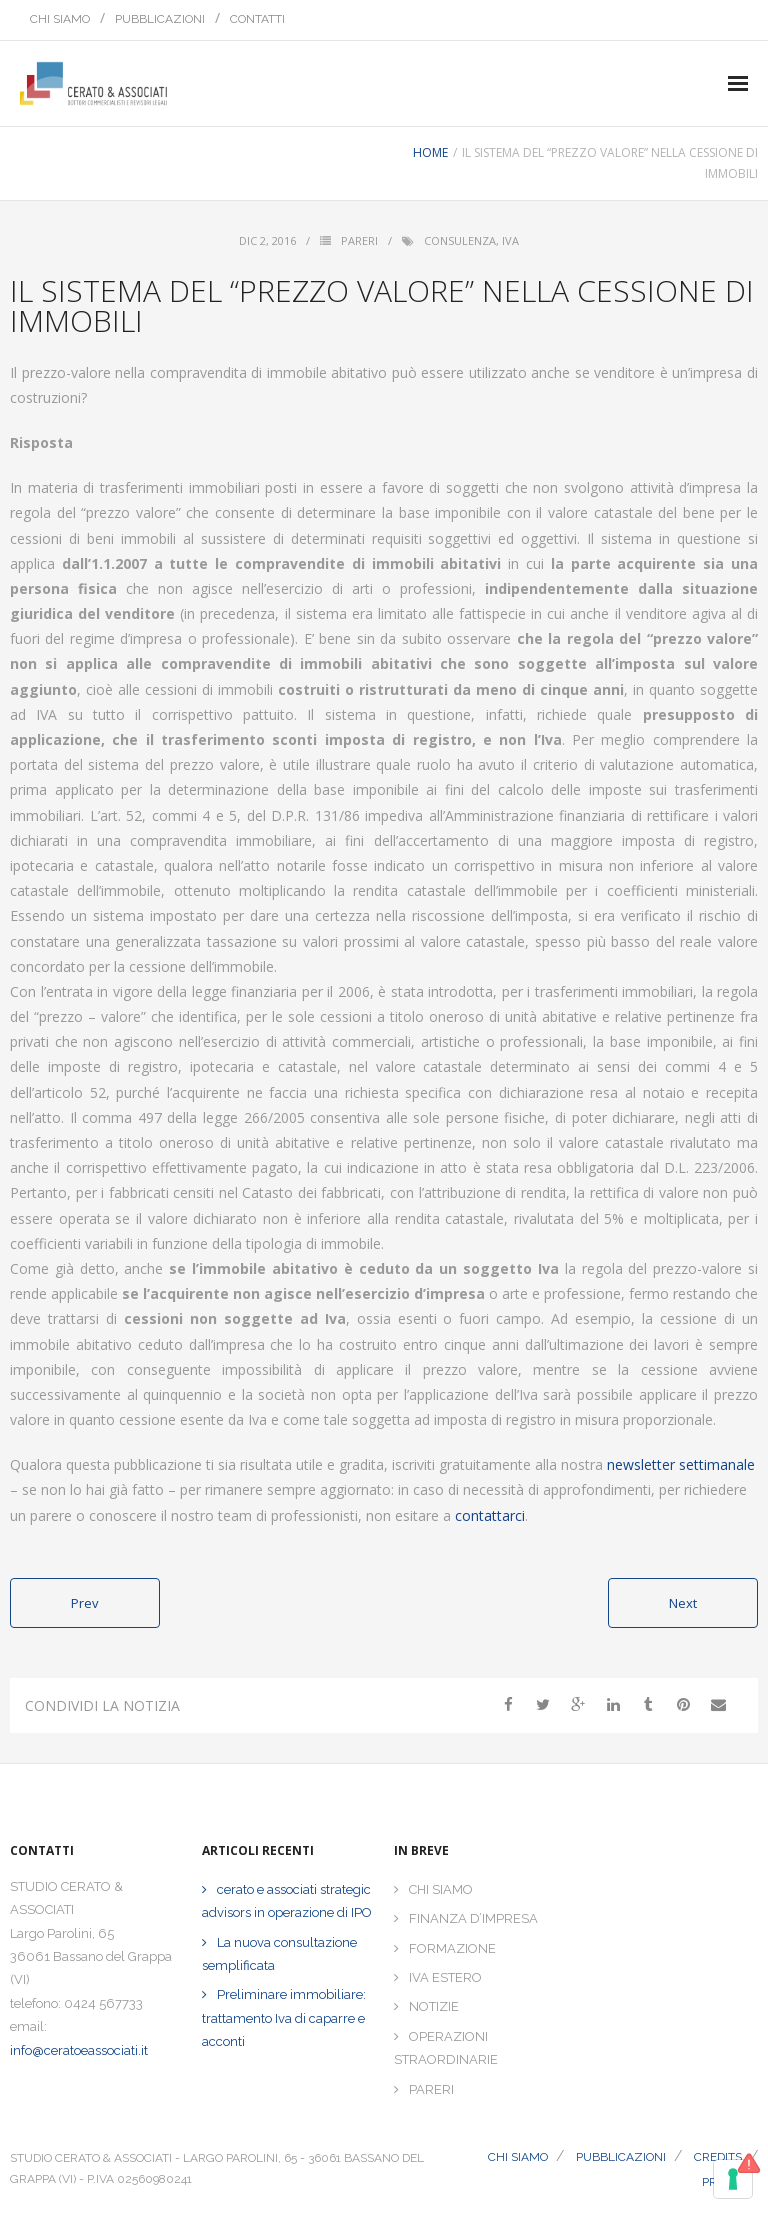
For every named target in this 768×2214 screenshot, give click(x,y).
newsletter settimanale (681, 1464)
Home (430, 152)
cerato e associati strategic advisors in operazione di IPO (287, 1901)
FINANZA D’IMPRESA (473, 1918)
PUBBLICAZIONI (160, 19)
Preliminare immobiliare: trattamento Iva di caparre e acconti (284, 2018)
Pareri (359, 240)
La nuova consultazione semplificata (279, 1954)
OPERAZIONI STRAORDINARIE (446, 2048)
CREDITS (718, 2157)
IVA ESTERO (445, 1977)
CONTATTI (257, 19)
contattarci (490, 1515)
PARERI (431, 2089)
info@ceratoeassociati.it (79, 2050)
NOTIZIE (434, 2006)
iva (510, 240)
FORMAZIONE (452, 1948)
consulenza (460, 240)
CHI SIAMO (60, 19)
